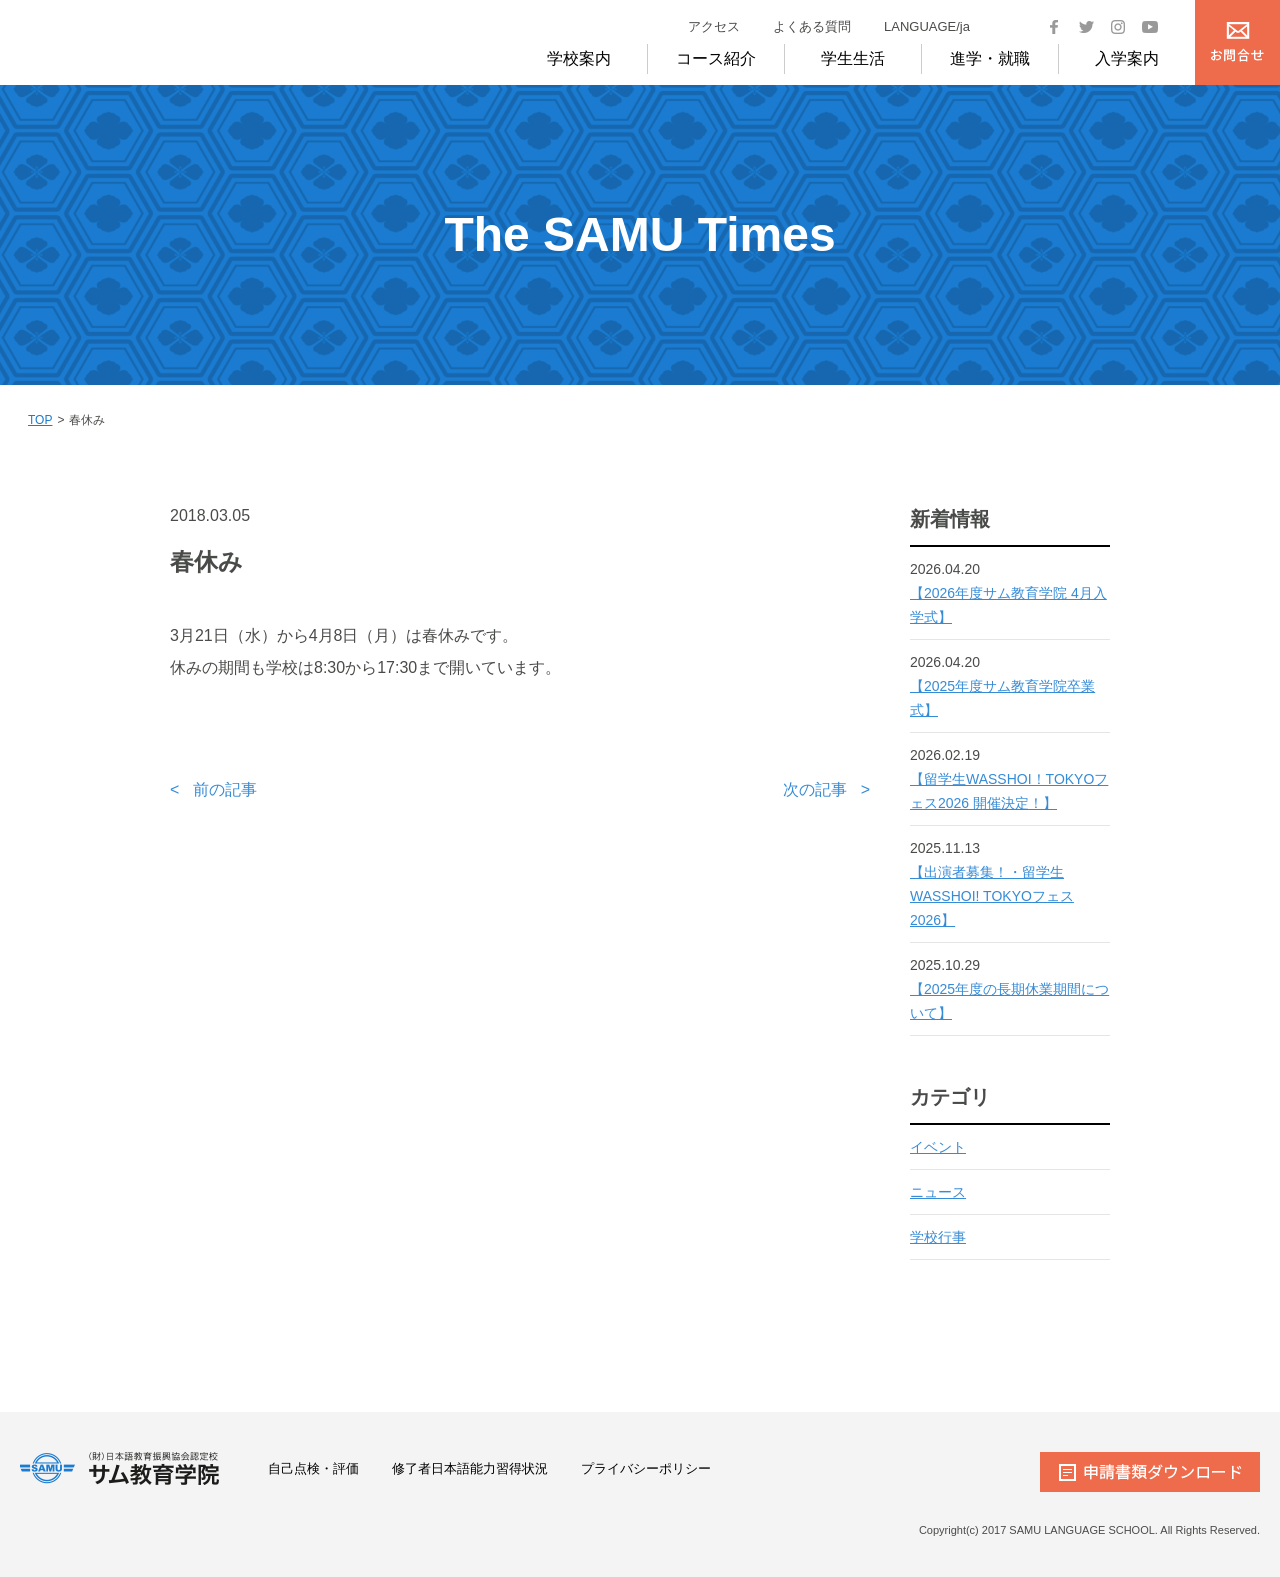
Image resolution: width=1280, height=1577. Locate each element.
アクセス (714, 27)
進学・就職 (990, 58)
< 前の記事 (213, 789)
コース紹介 (716, 58)
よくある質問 (812, 27)
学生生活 (853, 58)
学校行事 (938, 1237)
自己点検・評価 (313, 1468)
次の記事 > (826, 789)
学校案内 (579, 58)
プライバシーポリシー (646, 1468)
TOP (40, 420)
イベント (938, 1147)
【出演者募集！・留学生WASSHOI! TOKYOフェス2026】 (992, 896)
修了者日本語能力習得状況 (470, 1468)
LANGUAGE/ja (927, 27)
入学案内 (1127, 58)
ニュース (938, 1192)
